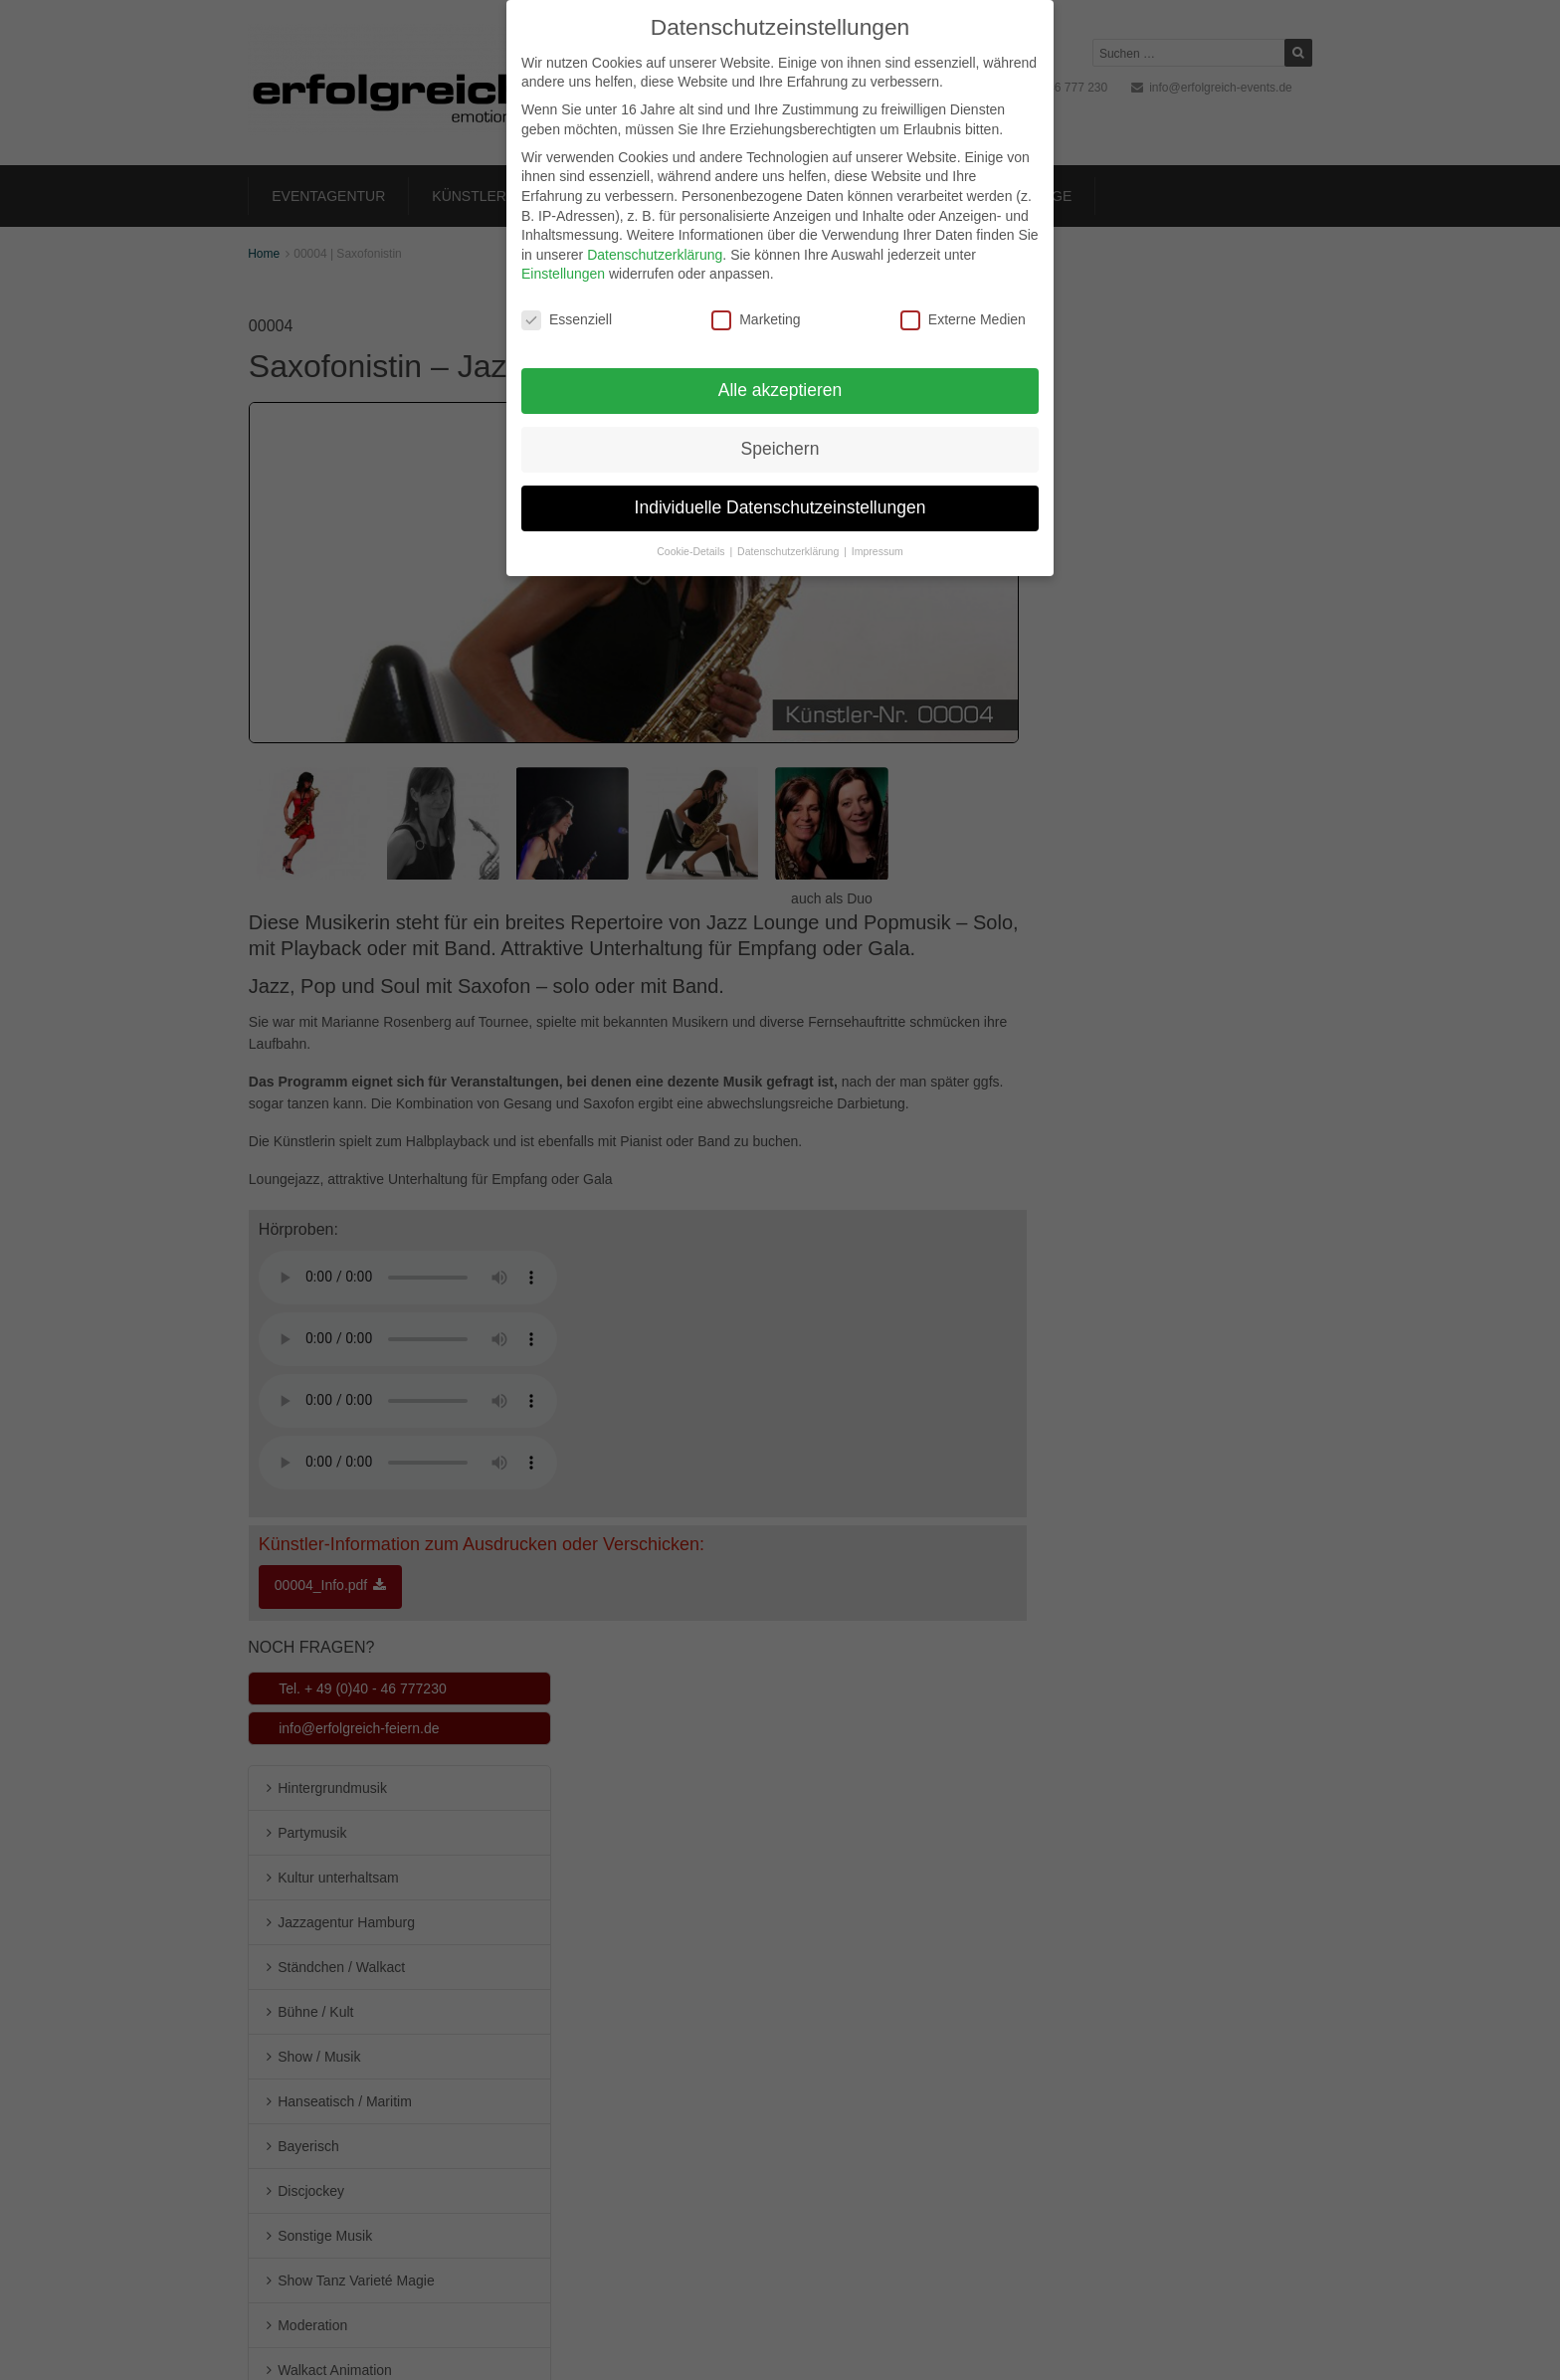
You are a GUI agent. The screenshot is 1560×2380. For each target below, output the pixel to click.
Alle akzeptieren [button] (780, 390)
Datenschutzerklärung (654, 255)
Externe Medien (963, 319)
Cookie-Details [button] (692, 551)
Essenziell (566, 319)
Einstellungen (563, 274)
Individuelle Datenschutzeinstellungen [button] (780, 507)
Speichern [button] (780, 449)
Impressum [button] (877, 551)
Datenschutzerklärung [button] (789, 551)
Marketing (755, 319)
